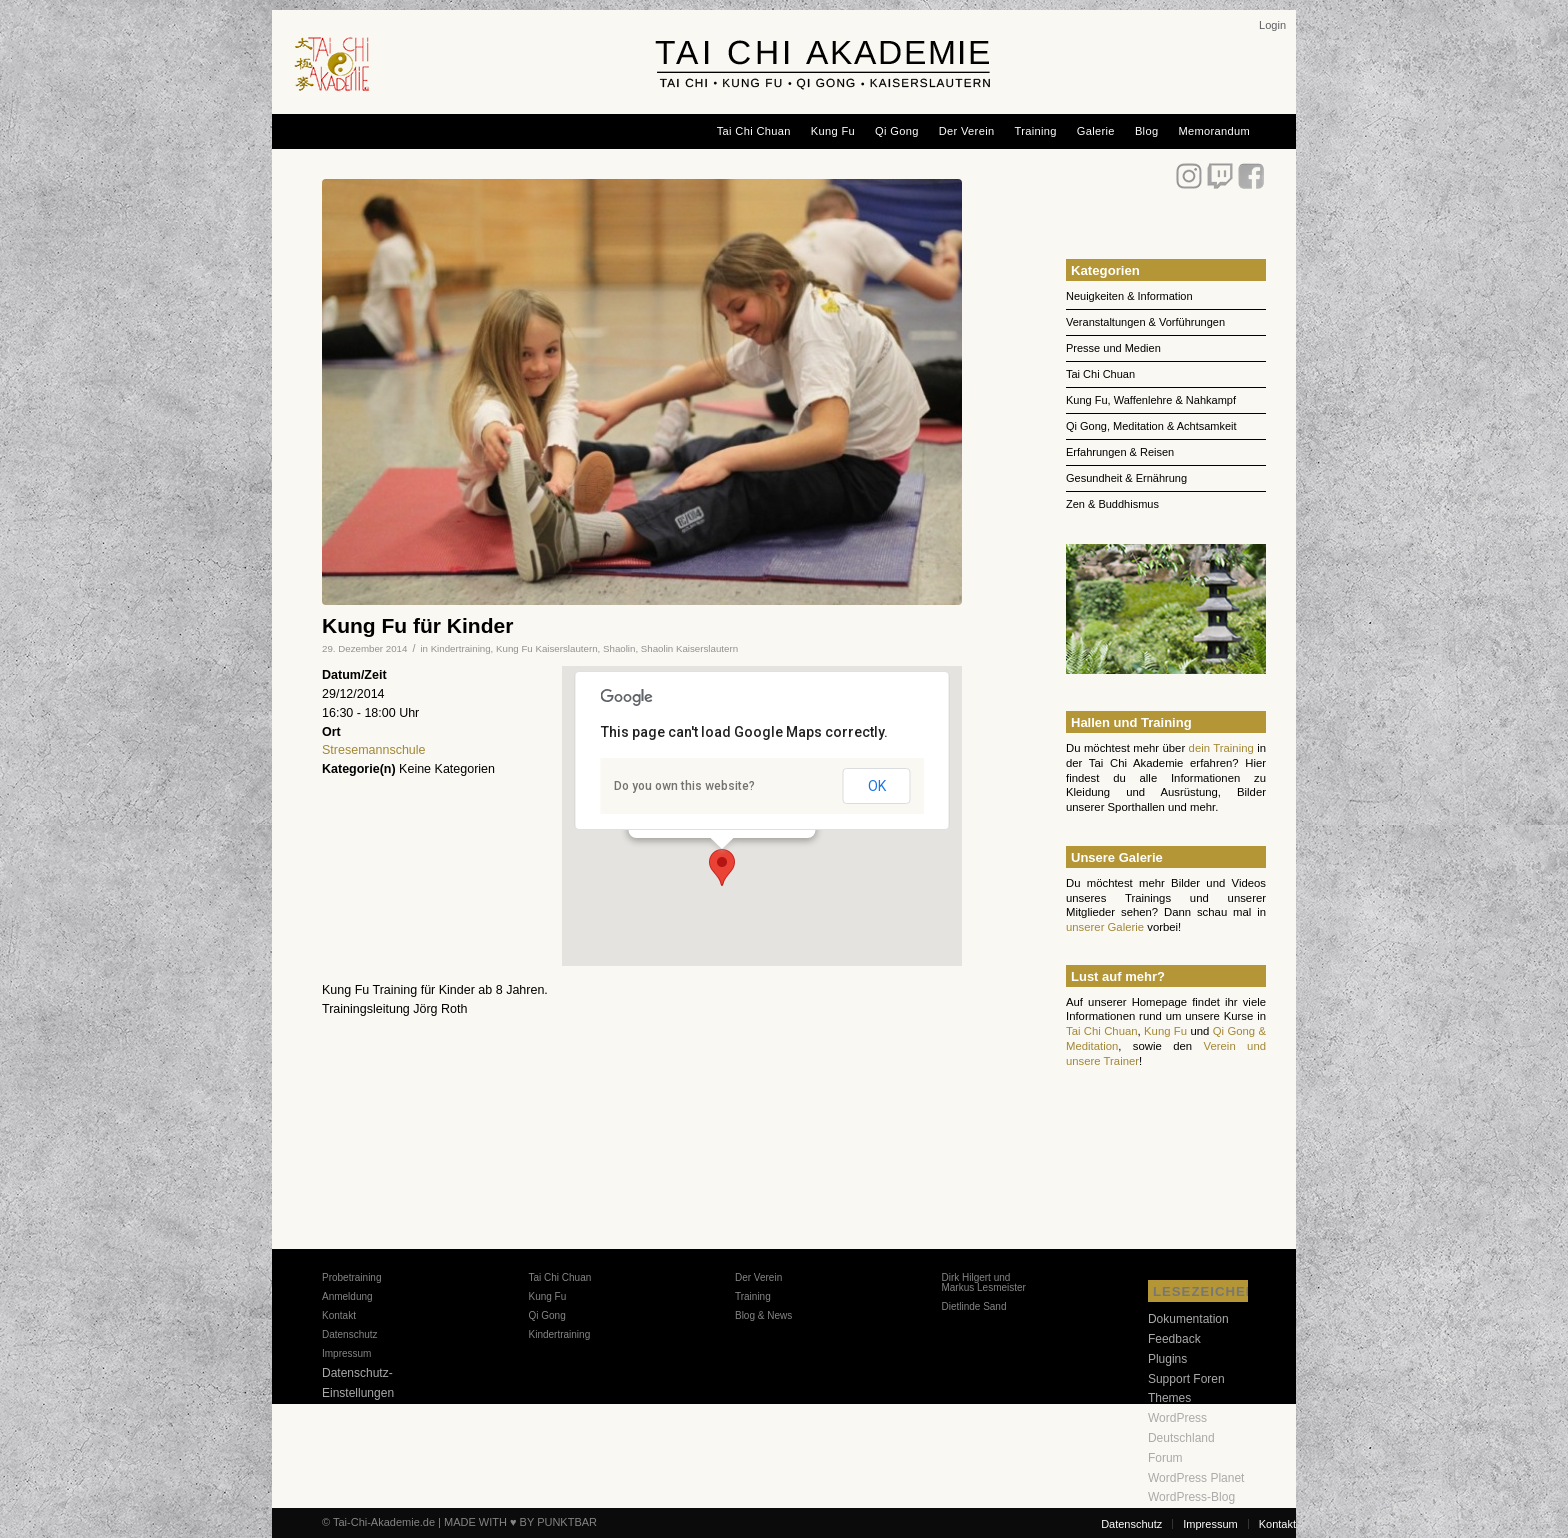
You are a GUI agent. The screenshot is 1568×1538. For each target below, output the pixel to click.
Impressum (346, 1353)
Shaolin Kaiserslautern (689, 648)
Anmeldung (347, 1296)
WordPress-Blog (1191, 1497)
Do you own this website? (684, 786)
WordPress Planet (1196, 1478)
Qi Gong (546, 1315)
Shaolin (619, 648)
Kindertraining (461, 648)
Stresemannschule (374, 750)
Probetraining (351, 1277)
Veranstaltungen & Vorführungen (1145, 322)
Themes (1169, 1398)
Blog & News (763, 1315)
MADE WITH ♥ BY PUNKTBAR (520, 1522)
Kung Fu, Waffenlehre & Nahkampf (1151, 400)
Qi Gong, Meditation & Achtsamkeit (1151, 426)
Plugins (1167, 1359)
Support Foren (1186, 1379)
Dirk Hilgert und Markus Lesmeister (983, 1282)
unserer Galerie (1105, 927)
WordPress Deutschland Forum (1181, 1438)
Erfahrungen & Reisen (1120, 452)
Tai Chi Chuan (1100, 374)
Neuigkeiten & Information (1129, 296)
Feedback (1174, 1339)
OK (877, 786)
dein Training (1221, 748)
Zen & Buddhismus (1112, 504)
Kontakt (339, 1315)
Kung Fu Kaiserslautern (547, 648)
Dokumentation (1188, 1319)
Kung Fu (1165, 1031)
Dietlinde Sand (973, 1306)
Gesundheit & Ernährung (1126, 478)
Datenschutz (350, 1334)
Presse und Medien (1113, 348)
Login (1272, 25)
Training (753, 1296)
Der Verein (758, 1277)
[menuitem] (1272, 25)
